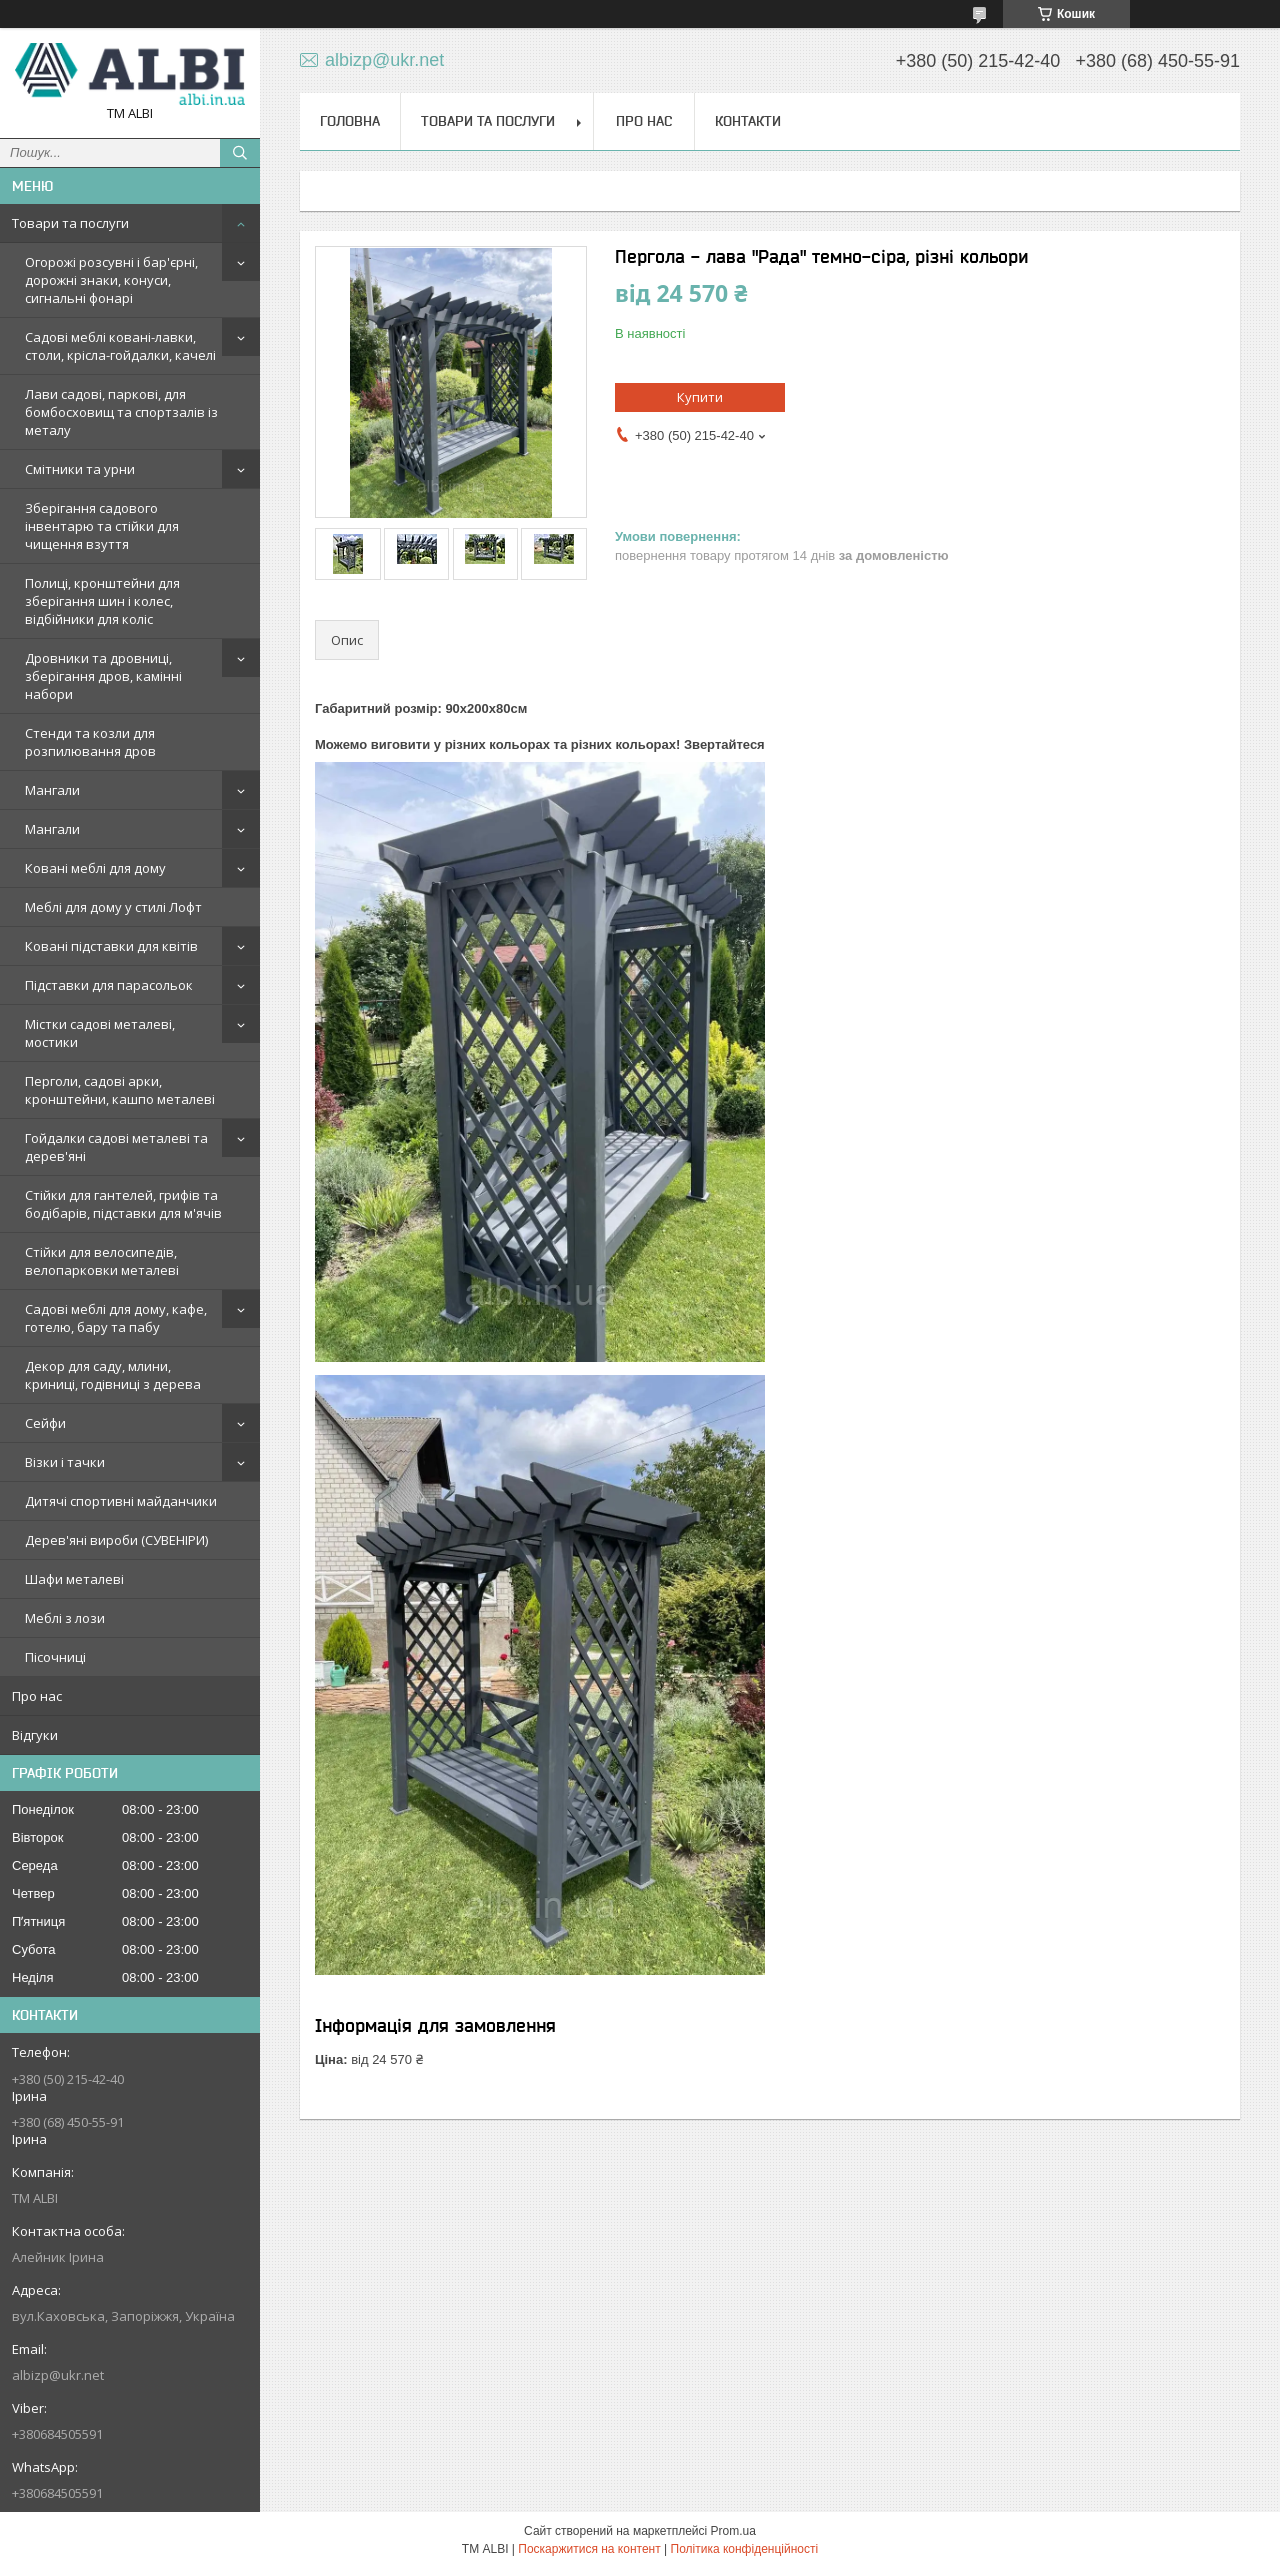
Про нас (37, 1696)
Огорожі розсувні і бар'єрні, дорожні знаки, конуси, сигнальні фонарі (111, 280)
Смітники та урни (80, 469)
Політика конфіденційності (745, 2549)
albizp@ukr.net (58, 2375)
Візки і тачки (65, 1462)
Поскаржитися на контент (589, 2549)
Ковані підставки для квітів (111, 946)
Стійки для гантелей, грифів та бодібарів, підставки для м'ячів (123, 1204)
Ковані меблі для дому (95, 868)
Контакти (748, 121)
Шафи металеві (74, 1579)
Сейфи (45, 1423)
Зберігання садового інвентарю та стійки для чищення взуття (102, 526)
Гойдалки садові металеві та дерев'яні (116, 1147)
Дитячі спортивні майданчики (121, 1501)
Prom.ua (733, 2531)
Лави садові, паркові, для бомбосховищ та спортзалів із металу (121, 412)
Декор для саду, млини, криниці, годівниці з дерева (113, 1375)
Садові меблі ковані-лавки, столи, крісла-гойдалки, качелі (120, 346)
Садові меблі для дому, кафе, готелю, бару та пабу (116, 1318)
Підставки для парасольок (109, 985)
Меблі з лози (65, 1618)
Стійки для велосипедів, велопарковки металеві (102, 1261)
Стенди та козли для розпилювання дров (90, 742)
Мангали (52, 790)
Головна (350, 121)
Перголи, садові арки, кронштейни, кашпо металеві (120, 1090)
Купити (700, 397)
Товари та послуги (70, 223)
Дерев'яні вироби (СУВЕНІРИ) (116, 1540)
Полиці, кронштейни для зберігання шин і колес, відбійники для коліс (102, 601)
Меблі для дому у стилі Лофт (113, 907)
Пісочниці (55, 1657)
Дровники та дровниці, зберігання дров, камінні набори (103, 676)
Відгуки (35, 1735)
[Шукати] (240, 153)
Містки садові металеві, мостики (100, 1033)
